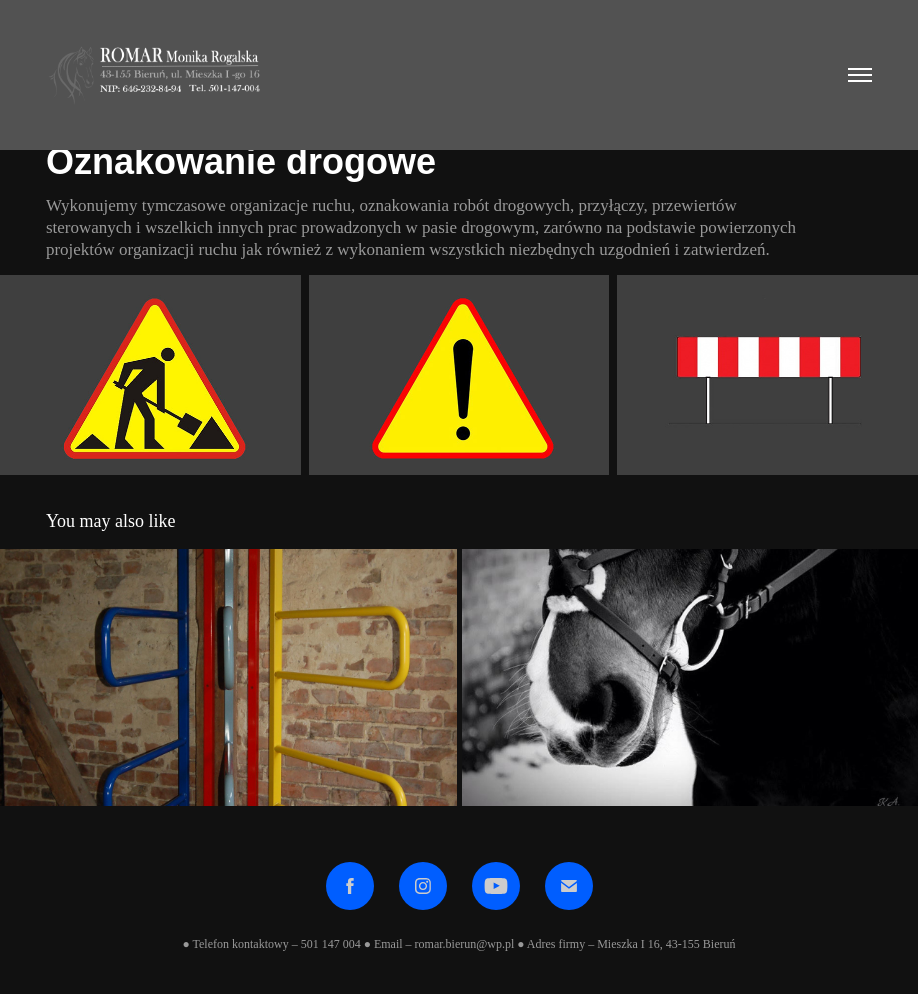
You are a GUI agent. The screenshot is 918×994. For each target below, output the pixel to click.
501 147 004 (331, 944)
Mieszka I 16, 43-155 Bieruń (664, 944)
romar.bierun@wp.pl (465, 944)
